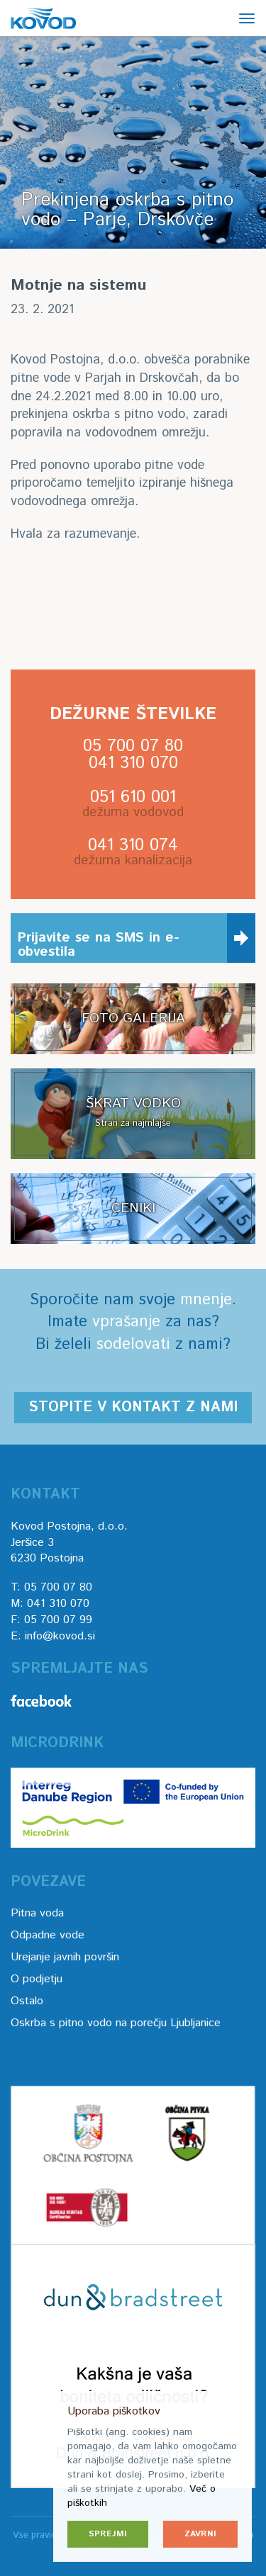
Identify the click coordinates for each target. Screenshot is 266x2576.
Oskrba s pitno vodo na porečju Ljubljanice (116, 2023)
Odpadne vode (47, 1935)
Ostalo (27, 2001)
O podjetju (36, 1979)
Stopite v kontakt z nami (133, 1407)
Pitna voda (37, 1913)
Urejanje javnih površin (65, 1957)
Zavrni (200, 2534)
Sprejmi (108, 2534)
